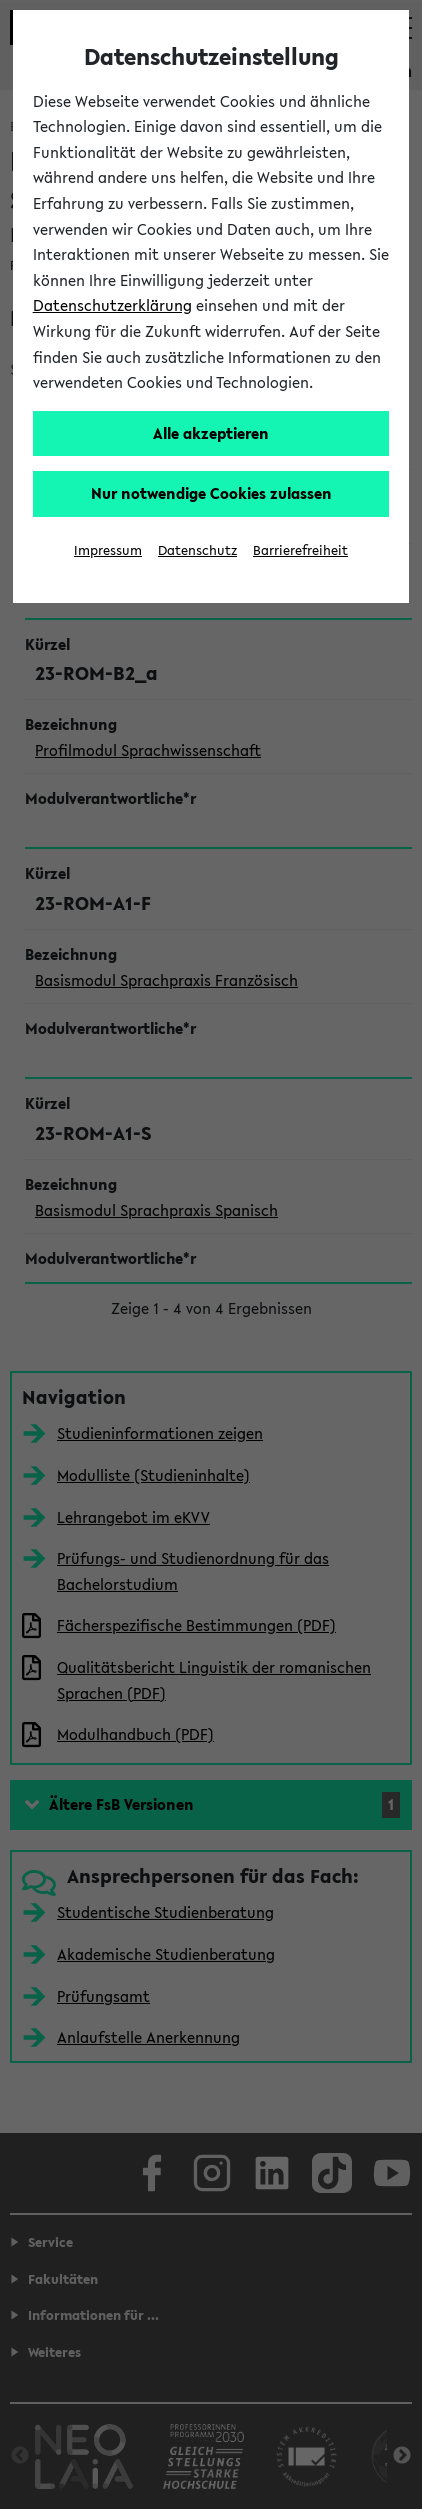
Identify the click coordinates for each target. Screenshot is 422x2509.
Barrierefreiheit (300, 550)
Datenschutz (197, 550)
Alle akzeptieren (211, 433)
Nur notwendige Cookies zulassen (211, 493)
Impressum (108, 550)
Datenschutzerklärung (112, 305)
